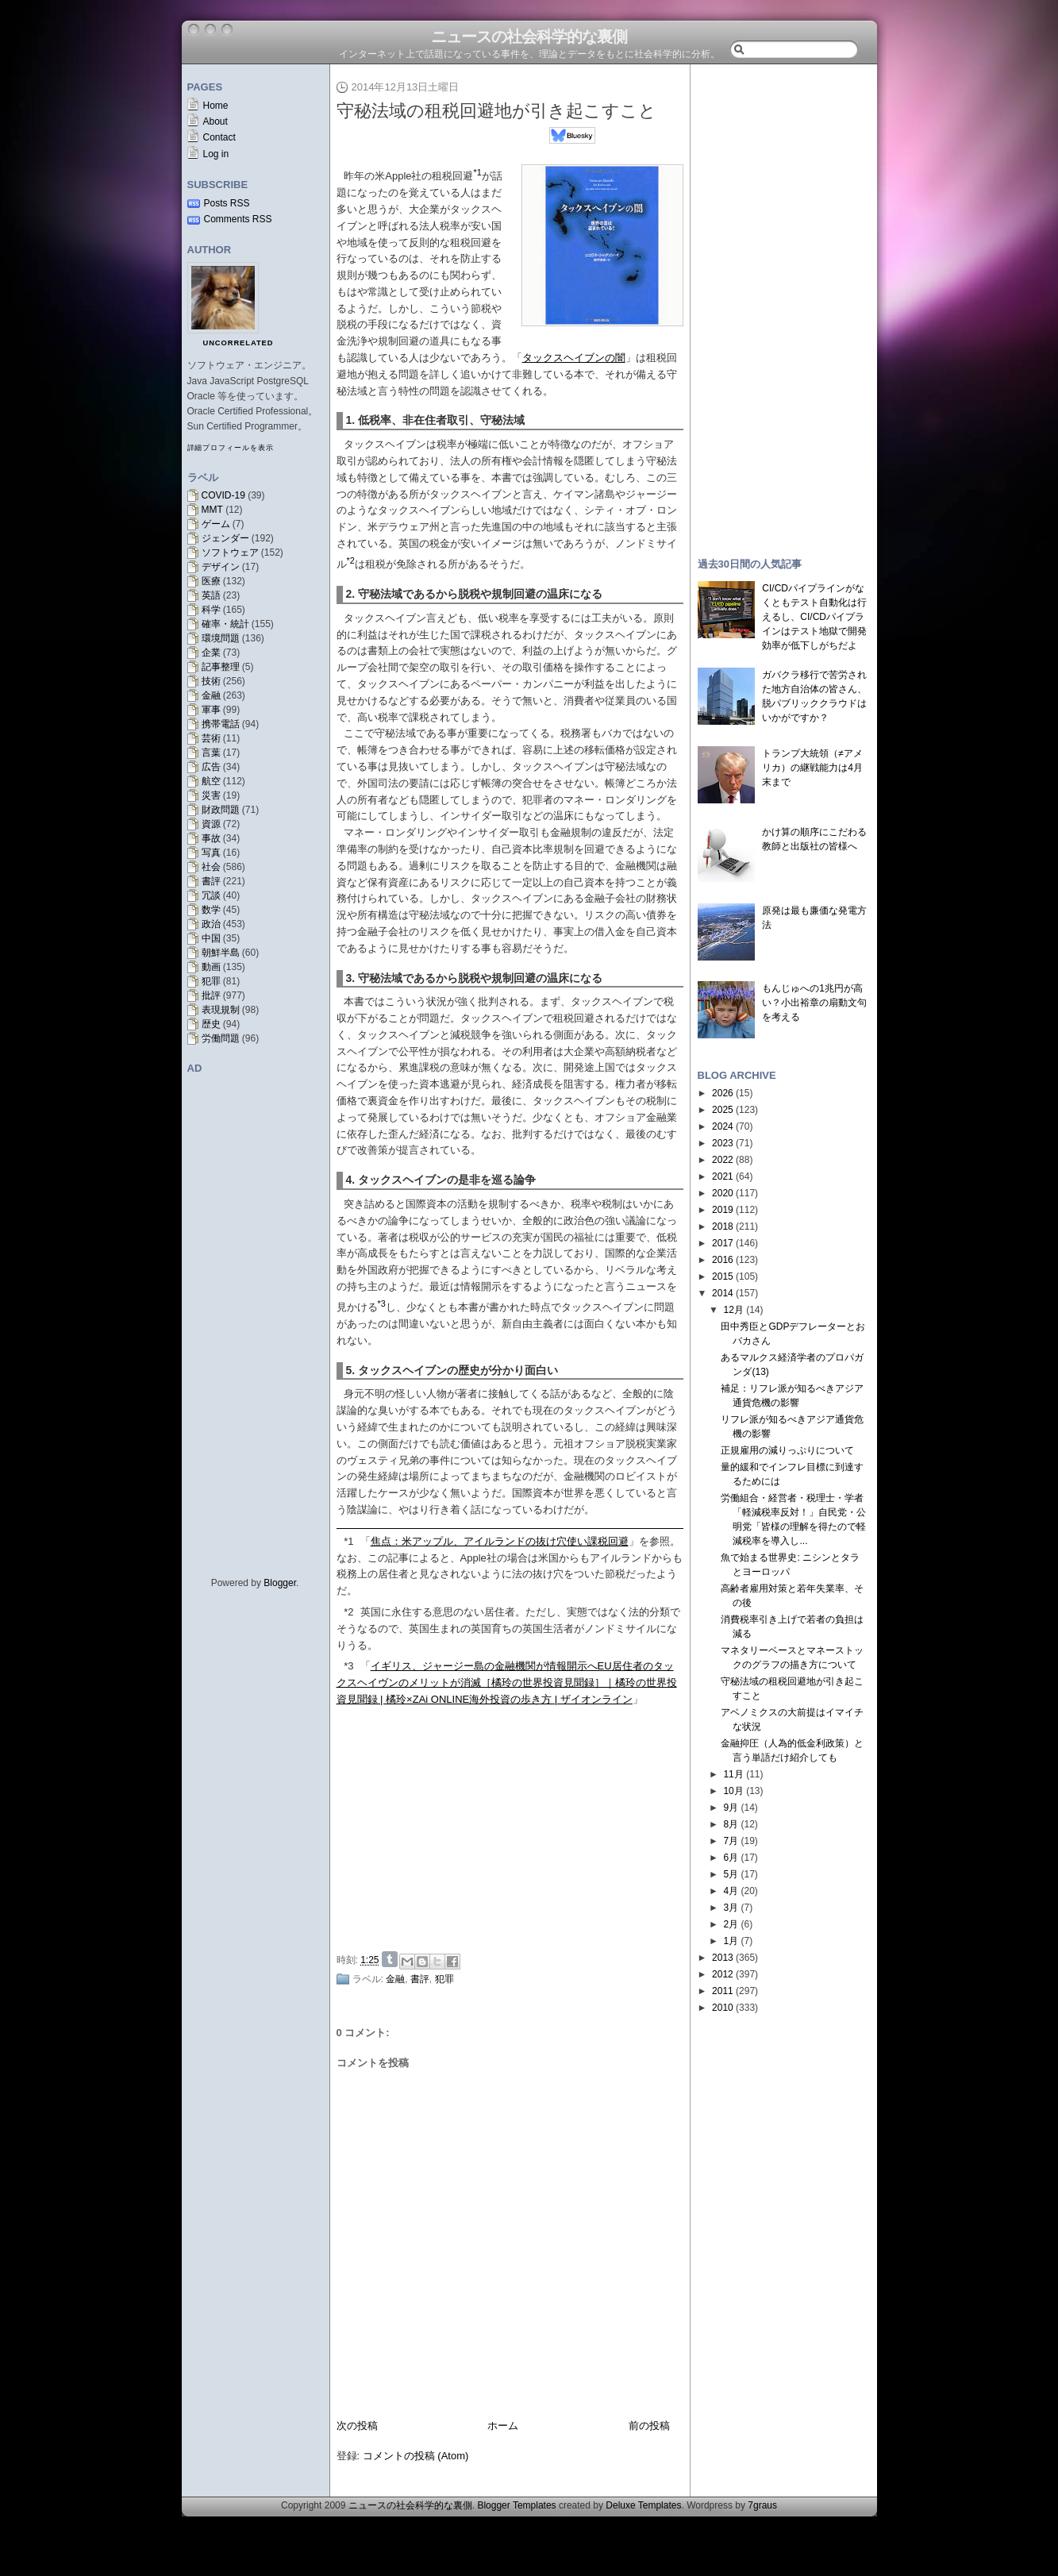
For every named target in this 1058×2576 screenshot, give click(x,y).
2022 (722, 1159)
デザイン (221, 566)
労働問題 (221, 1038)
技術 (211, 681)
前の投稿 (649, 2426)
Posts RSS (227, 203)
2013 (722, 1957)
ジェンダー (225, 538)
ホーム (502, 2426)
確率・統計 (225, 624)
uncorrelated (238, 343)
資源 (211, 824)
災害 (211, 795)
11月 (733, 1774)
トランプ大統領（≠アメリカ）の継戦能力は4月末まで (812, 767)
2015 (722, 1276)
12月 (733, 1309)
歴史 (211, 1024)
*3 (348, 1666)
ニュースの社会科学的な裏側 (529, 36)
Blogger (280, 1582)
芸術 (211, 738)
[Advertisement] (514, 1826)
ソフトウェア (230, 552)
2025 (722, 1109)
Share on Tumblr (390, 1959)
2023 (722, 1143)
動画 (211, 966)
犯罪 (211, 981)
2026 (722, 1093)
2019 (722, 1209)
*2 (348, 1612)
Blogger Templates (516, 2505)
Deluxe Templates (643, 2505)
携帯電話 (221, 724)
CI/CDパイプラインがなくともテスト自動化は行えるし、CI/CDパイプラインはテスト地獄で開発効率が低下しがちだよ (814, 617)
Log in (216, 154)
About (215, 121)
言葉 (211, 752)
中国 (211, 938)
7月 (730, 1840)
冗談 (211, 895)
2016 (722, 1259)
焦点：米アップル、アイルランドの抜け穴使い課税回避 (500, 1541)
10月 (733, 1790)
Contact (219, 137)
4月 (730, 1890)
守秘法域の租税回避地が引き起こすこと (496, 111)
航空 (211, 781)
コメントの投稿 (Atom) (416, 2456)
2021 (722, 1176)
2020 (722, 1193)
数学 (211, 909)
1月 (730, 1940)
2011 (722, 1990)
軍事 (211, 709)
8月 (730, 1824)
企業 (211, 652)
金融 (211, 695)
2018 (722, 1226)
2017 (722, 1243)
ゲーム (216, 523)
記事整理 (221, 666)
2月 (730, 1924)
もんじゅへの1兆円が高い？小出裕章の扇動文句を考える (814, 1002)
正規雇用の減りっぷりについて (787, 1450)
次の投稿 (357, 2426)
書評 (211, 881)
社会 (211, 866)
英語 (211, 595)
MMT (212, 509)
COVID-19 (223, 495)
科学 (211, 609)
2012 (722, 1974)
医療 (211, 581)
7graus (762, 2505)
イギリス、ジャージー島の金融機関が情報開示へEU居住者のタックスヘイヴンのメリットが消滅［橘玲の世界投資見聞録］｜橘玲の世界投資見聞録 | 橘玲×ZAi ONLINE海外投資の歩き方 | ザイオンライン (507, 1682)
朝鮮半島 (221, 952)
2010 (722, 2007)
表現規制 (221, 1009)
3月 (730, 1907)
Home (216, 105)
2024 (722, 1126)
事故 (211, 838)
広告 (211, 766)
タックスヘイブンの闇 (573, 358)
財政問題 (221, 809)
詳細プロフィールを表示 (230, 448)
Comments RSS (238, 219)
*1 (348, 1541)
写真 (211, 852)
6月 (730, 1857)
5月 (730, 1874)
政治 (211, 924)
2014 (722, 1293)
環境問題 (221, 638)
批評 (211, 995)
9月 (730, 1807)
